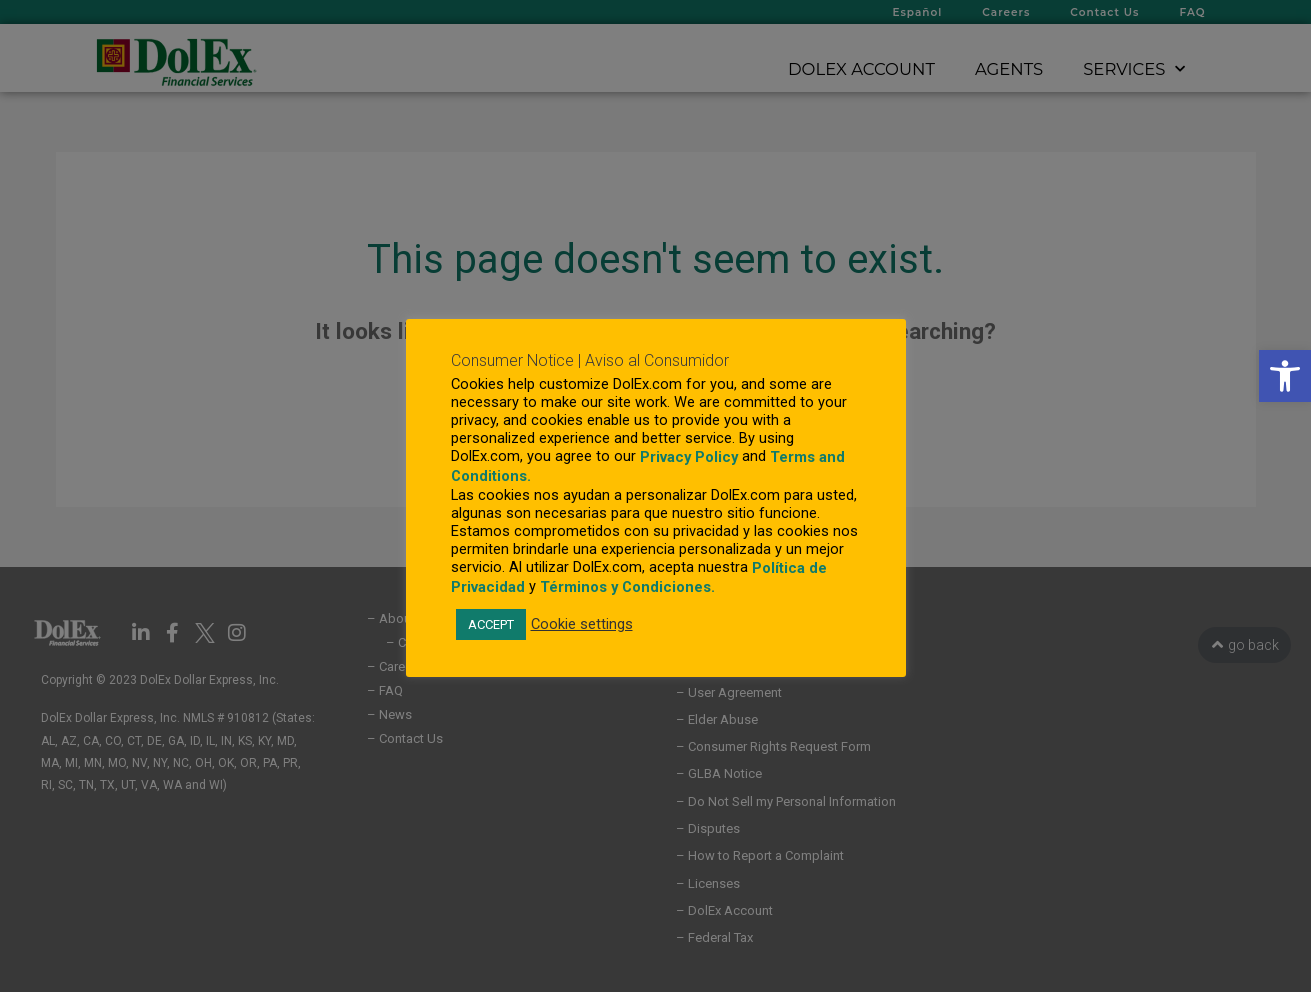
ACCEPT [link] (491, 624)
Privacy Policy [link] (689, 457)
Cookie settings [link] (582, 624)
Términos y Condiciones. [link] (627, 587)
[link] (1285, 376)
